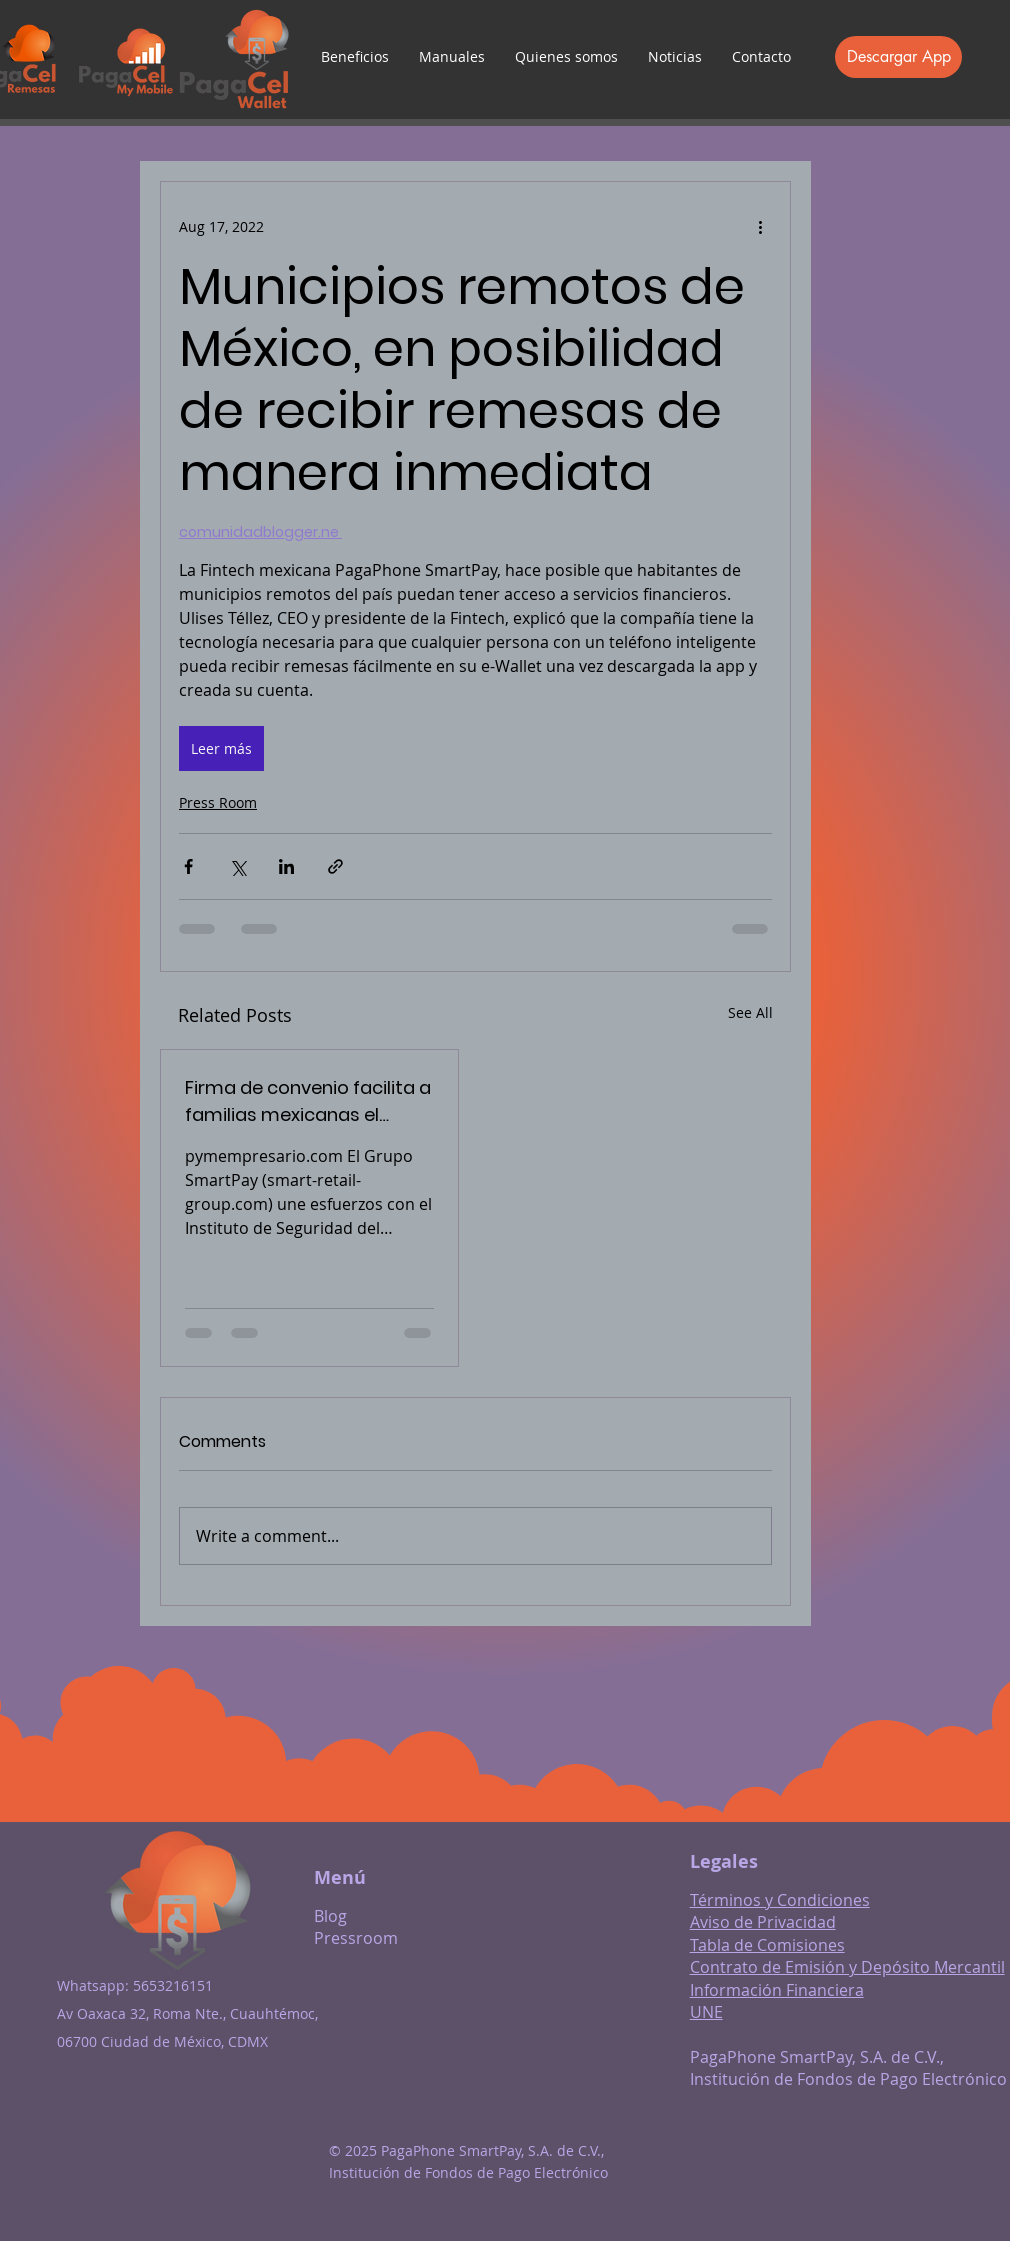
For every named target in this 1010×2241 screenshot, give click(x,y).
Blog (330, 1916)
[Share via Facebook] (188, 866)
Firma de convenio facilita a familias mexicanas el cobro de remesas (308, 1101)
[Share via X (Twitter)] (237, 866)
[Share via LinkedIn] (286, 866)
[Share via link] (335, 866)
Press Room (218, 802)
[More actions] (760, 226)
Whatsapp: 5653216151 (135, 1985)
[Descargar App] (898, 57)
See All (750, 1012)
